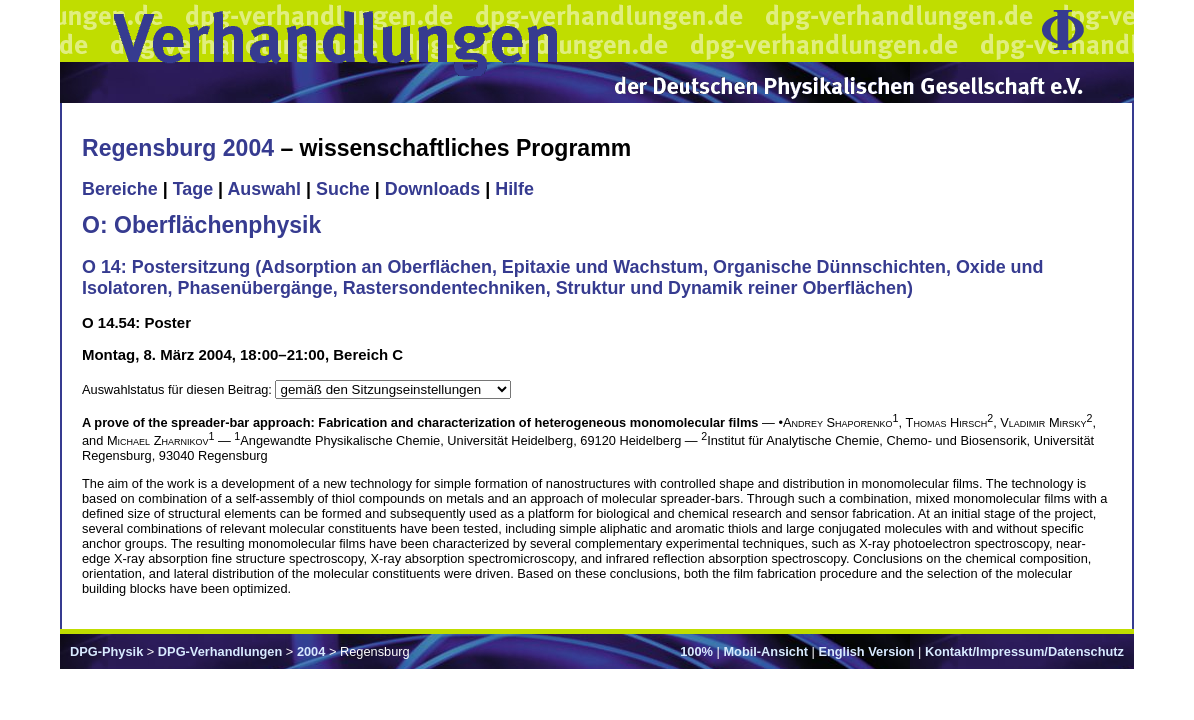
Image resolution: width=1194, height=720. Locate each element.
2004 (311, 651)
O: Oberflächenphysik (201, 225)
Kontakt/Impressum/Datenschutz (1024, 651)
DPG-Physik (106, 651)
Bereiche (120, 189)
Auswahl (264, 189)
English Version (866, 651)
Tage (193, 189)
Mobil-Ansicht (765, 651)
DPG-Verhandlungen (220, 651)
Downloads (433, 189)
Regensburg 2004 (178, 148)
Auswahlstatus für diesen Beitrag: (178, 389)
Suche (343, 189)
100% (696, 651)
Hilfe (514, 189)
